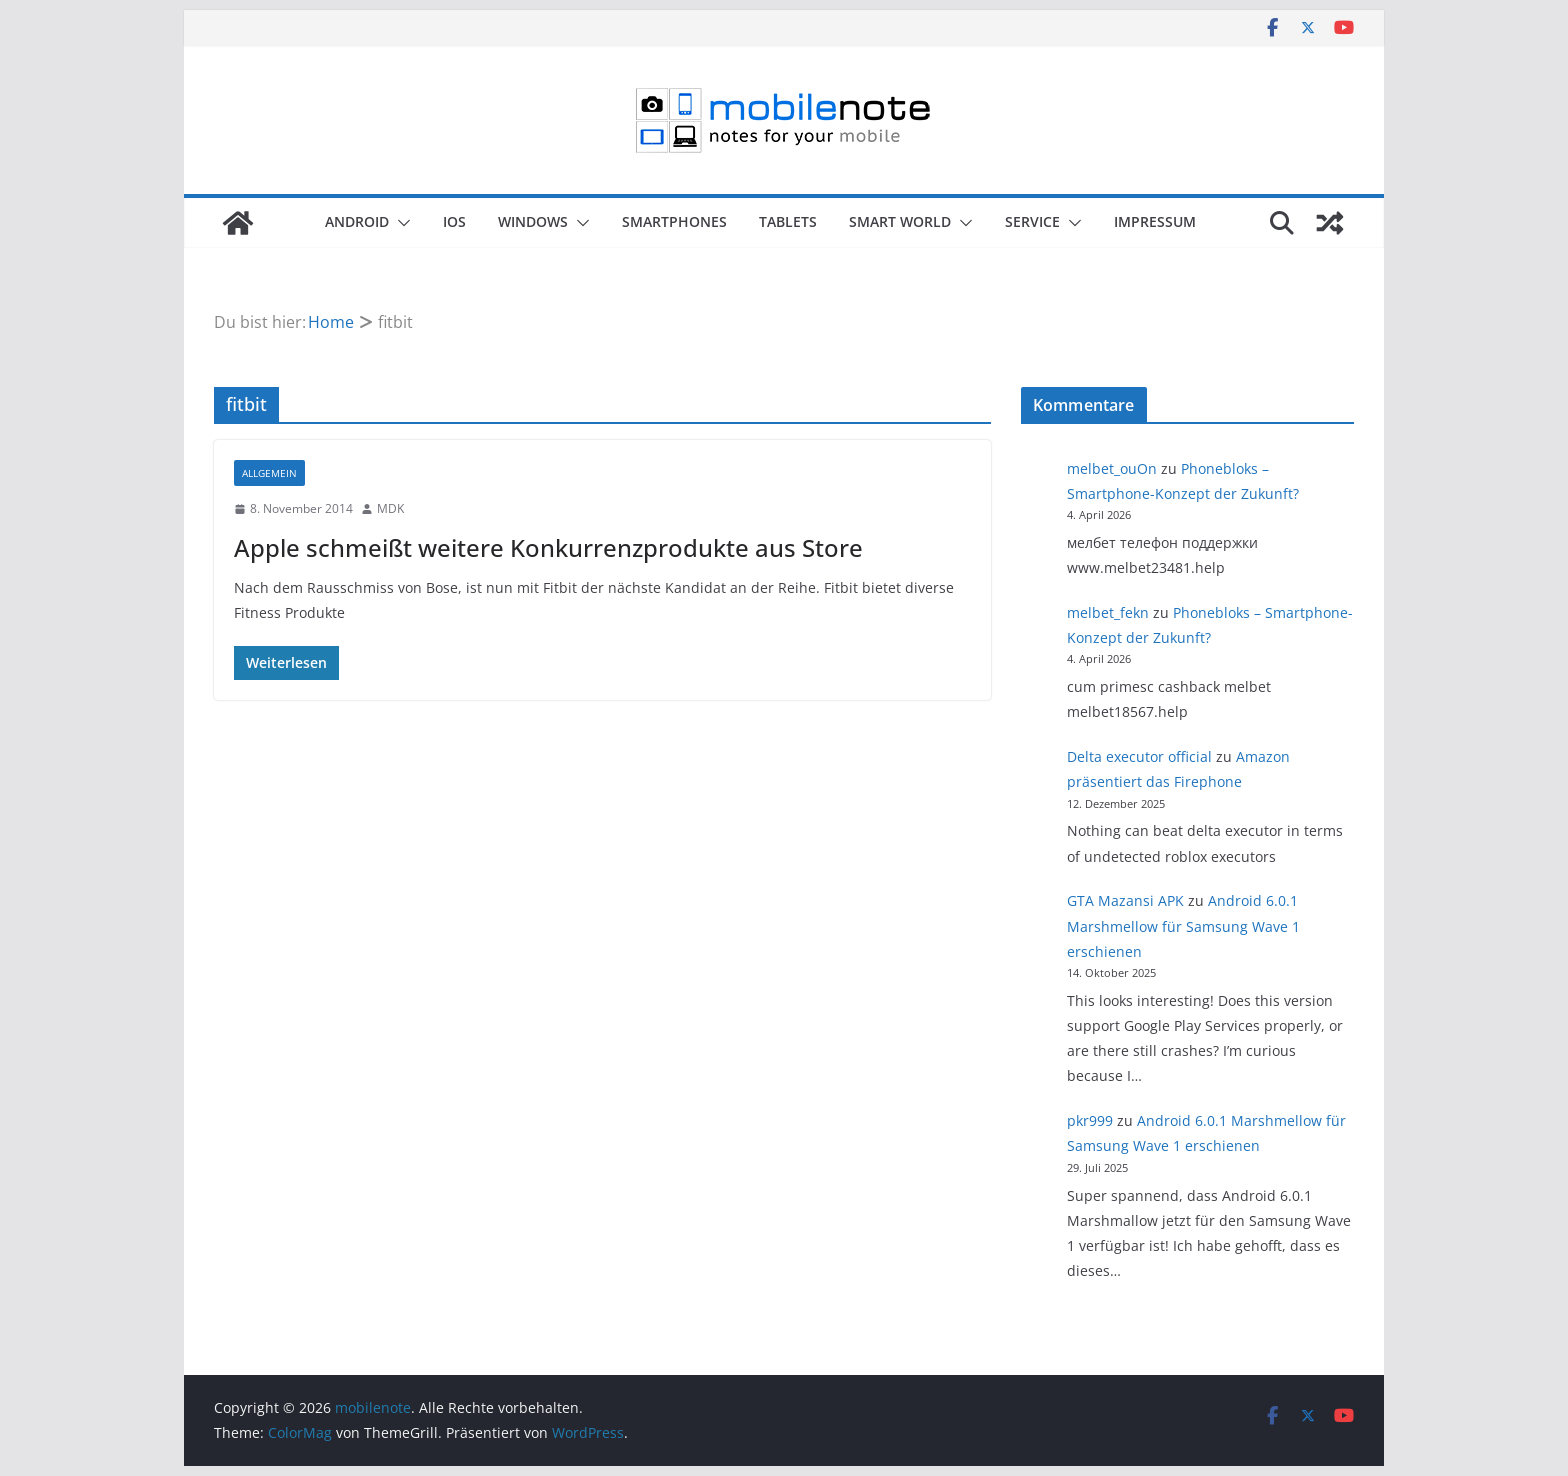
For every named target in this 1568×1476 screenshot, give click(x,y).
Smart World (900, 221)
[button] (400, 223)
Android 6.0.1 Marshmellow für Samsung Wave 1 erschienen (1183, 925)
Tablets (788, 221)
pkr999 (1090, 1120)
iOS (454, 221)
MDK (390, 508)
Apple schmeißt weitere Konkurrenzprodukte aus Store (548, 547)
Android (357, 221)
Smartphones (674, 221)
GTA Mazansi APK (1125, 900)
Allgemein (269, 473)
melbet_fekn (1108, 612)
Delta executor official (1139, 756)
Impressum (1155, 221)
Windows (533, 221)
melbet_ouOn (1112, 468)
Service (1032, 221)
